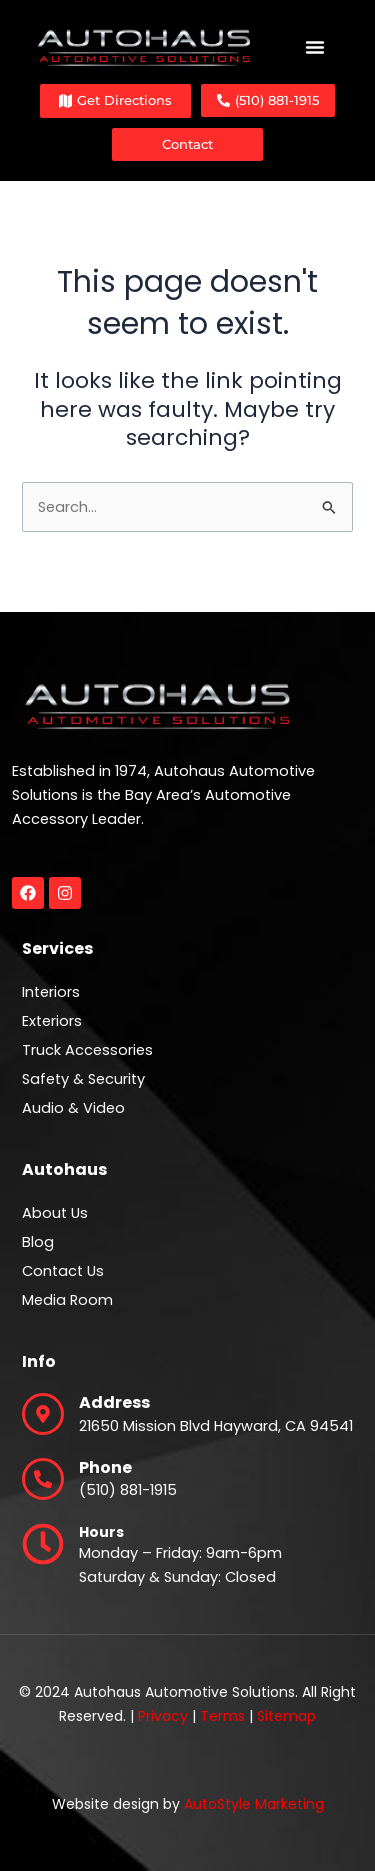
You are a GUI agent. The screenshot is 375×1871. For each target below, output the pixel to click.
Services (57, 948)
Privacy (163, 1716)
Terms (222, 1716)
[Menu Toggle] (315, 47)
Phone (105, 1467)
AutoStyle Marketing (254, 1804)
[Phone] (43, 1479)
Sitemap (286, 1716)
